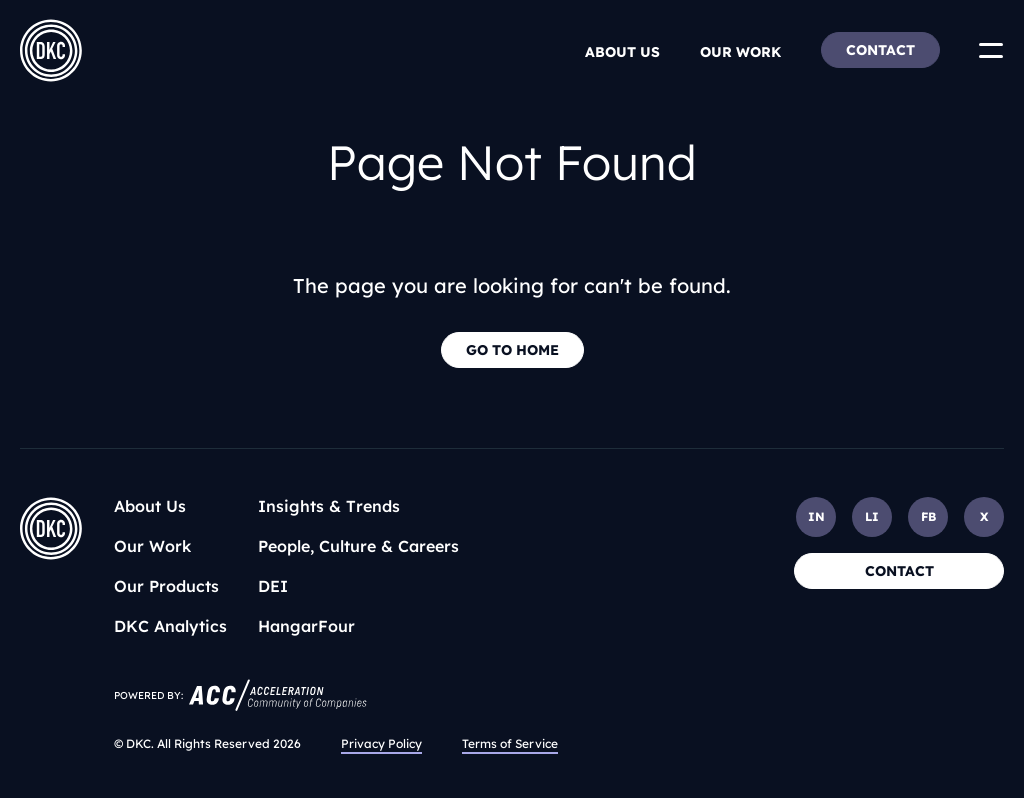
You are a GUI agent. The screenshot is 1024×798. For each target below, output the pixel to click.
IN (816, 516)
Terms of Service (510, 743)
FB (928, 516)
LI (872, 516)
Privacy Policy (381, 743)
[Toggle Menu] (991, 50)
